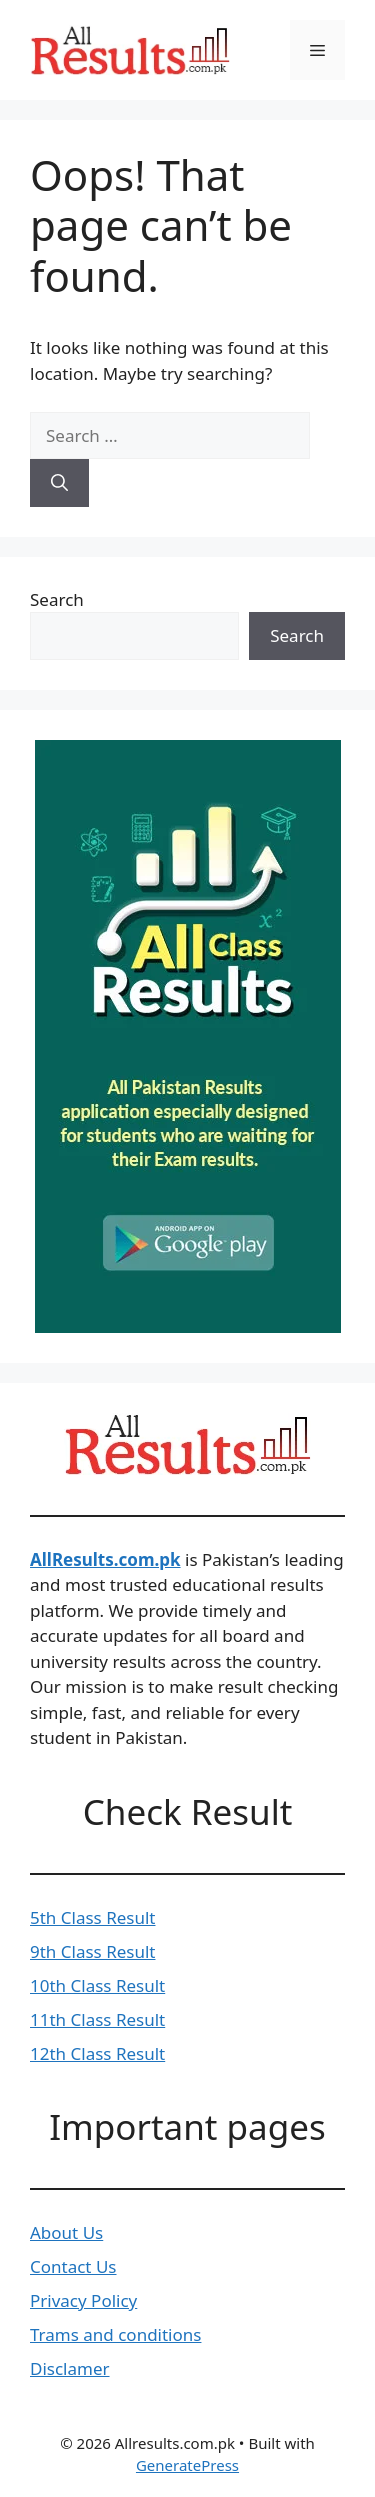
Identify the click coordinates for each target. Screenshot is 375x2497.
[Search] (59, 483)
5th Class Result (93, 1917)
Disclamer (70, 2368)
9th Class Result (93, 1951)
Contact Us (73, 2266)
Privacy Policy (83, 2300)
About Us (66, 2232)
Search (57, 599)
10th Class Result (97, 1985)
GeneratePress (187, 2465)
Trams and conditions (115, 2334)
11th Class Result (97, 2019)
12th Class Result (97, 2053)
